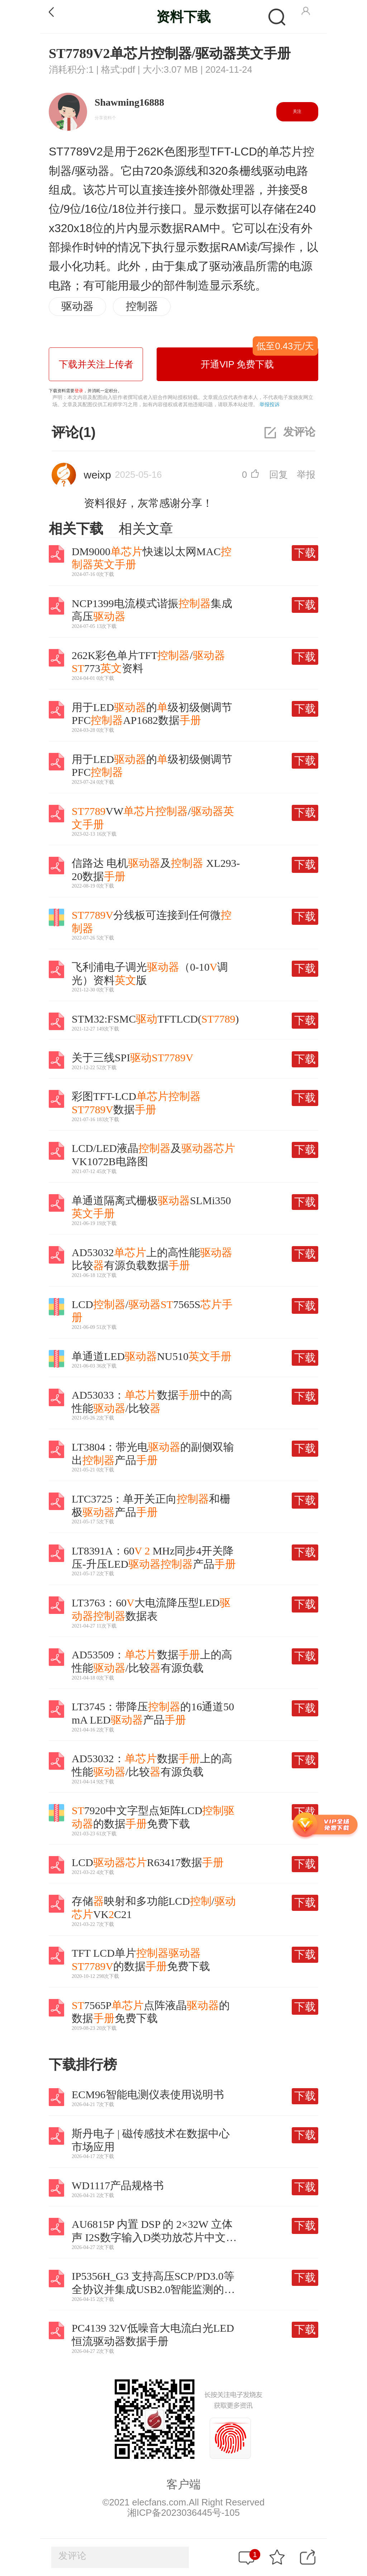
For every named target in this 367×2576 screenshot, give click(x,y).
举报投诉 (269, 404)
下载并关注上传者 (96, 364)
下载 (305, 553)
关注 (297, 111)
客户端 (183, 2484)
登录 (79, 390)
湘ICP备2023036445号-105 (183, 2513)
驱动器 (77, 306)
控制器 (142, 306)
